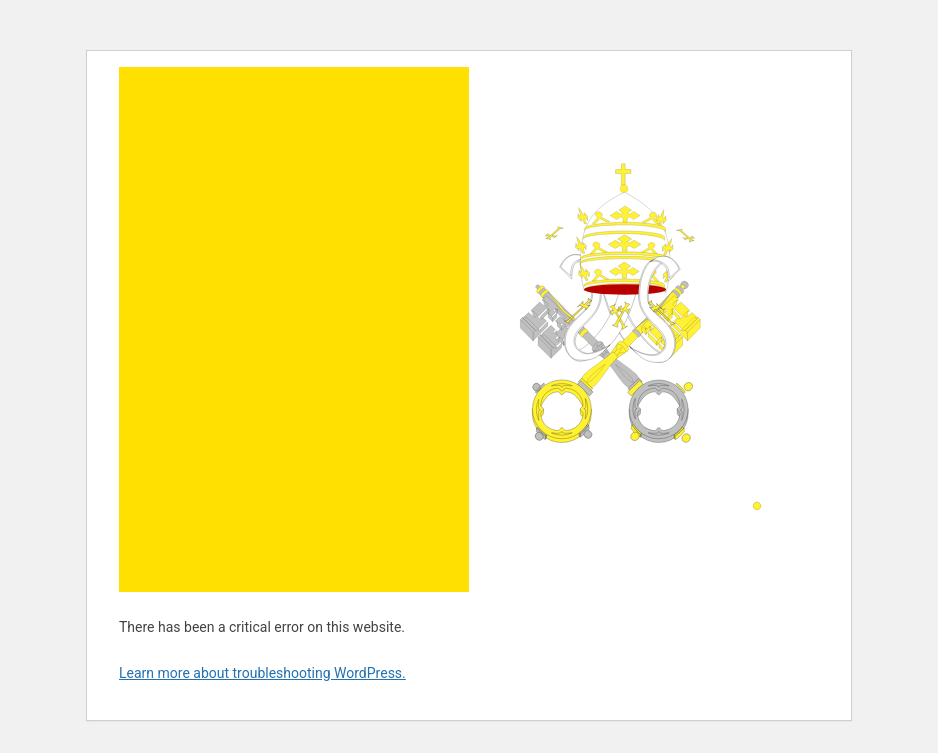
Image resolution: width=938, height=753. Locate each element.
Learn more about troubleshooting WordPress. (262, 673)
